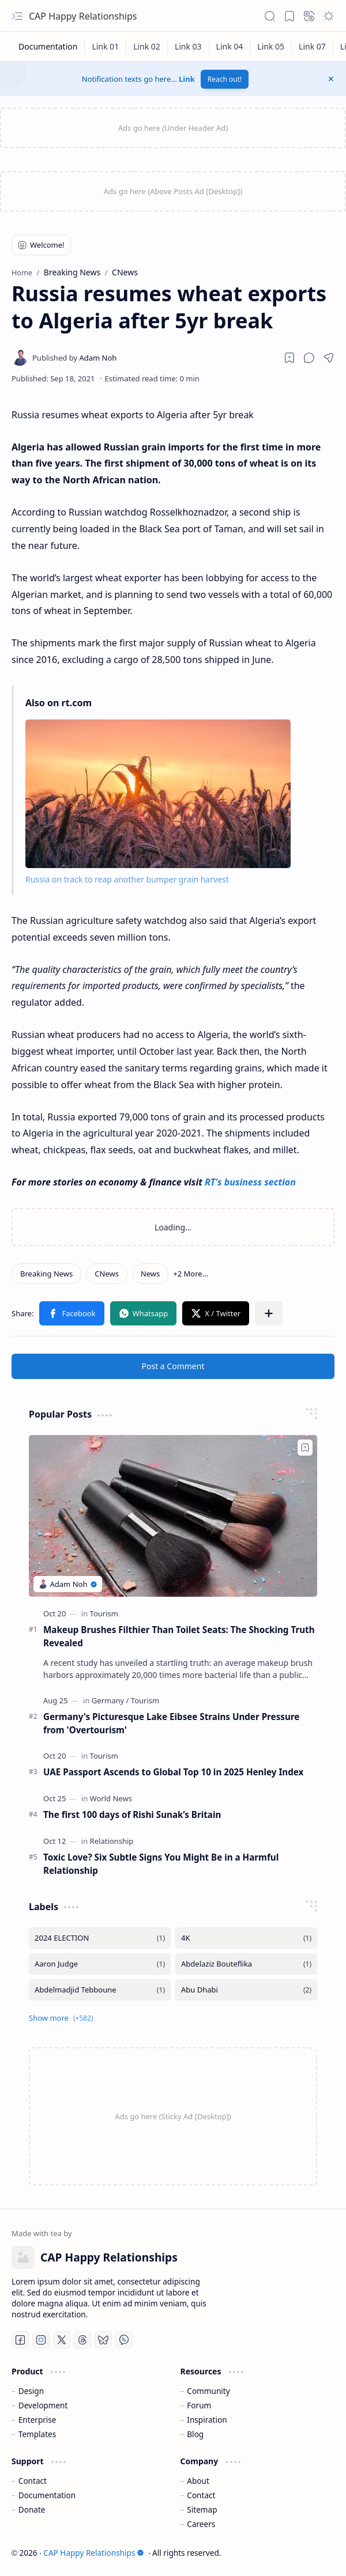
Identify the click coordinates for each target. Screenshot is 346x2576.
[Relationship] (112, 1841)
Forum (199, 2405)
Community (208, 2390)
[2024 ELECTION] (100, 1938)
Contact (32, 2480)
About (198, 2480)
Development (43, 2405)
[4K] (246, 1938)
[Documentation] (48, 46)
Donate (32, 2509)
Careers (201, 2523)
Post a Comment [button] (173, 1366)
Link (187, 79)
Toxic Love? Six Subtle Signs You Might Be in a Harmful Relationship (161, 1863)
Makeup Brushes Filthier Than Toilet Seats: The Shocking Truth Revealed (179, 1636)
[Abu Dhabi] (246, 1990)
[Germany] (110, 1700)
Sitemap (202, 2509)
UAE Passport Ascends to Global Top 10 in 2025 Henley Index (173, 1772)
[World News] (111, 1798)
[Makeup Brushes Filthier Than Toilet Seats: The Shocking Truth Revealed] (173, 1516)
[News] (150, 1273)
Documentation (47, 2495)
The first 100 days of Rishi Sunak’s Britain (132, 1814)
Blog (195, 2434)
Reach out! (225, 79)
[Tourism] (104, 1613)
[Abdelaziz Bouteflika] (246, 1964)
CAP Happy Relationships (83, 16)
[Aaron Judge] (100, 1964)
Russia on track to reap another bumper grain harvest (127, 879)
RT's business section (250, 1182)
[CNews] (106, 1273)
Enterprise (37, 2419)
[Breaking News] (46, 1273)
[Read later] (289, 357)
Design (31, 2390)
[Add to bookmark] (305, 1447)
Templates (37, 2434)
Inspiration (207, 2419)
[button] (17, 16)
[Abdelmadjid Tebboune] (100, 1990)
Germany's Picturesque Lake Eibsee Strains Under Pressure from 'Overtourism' (171, 1723)
